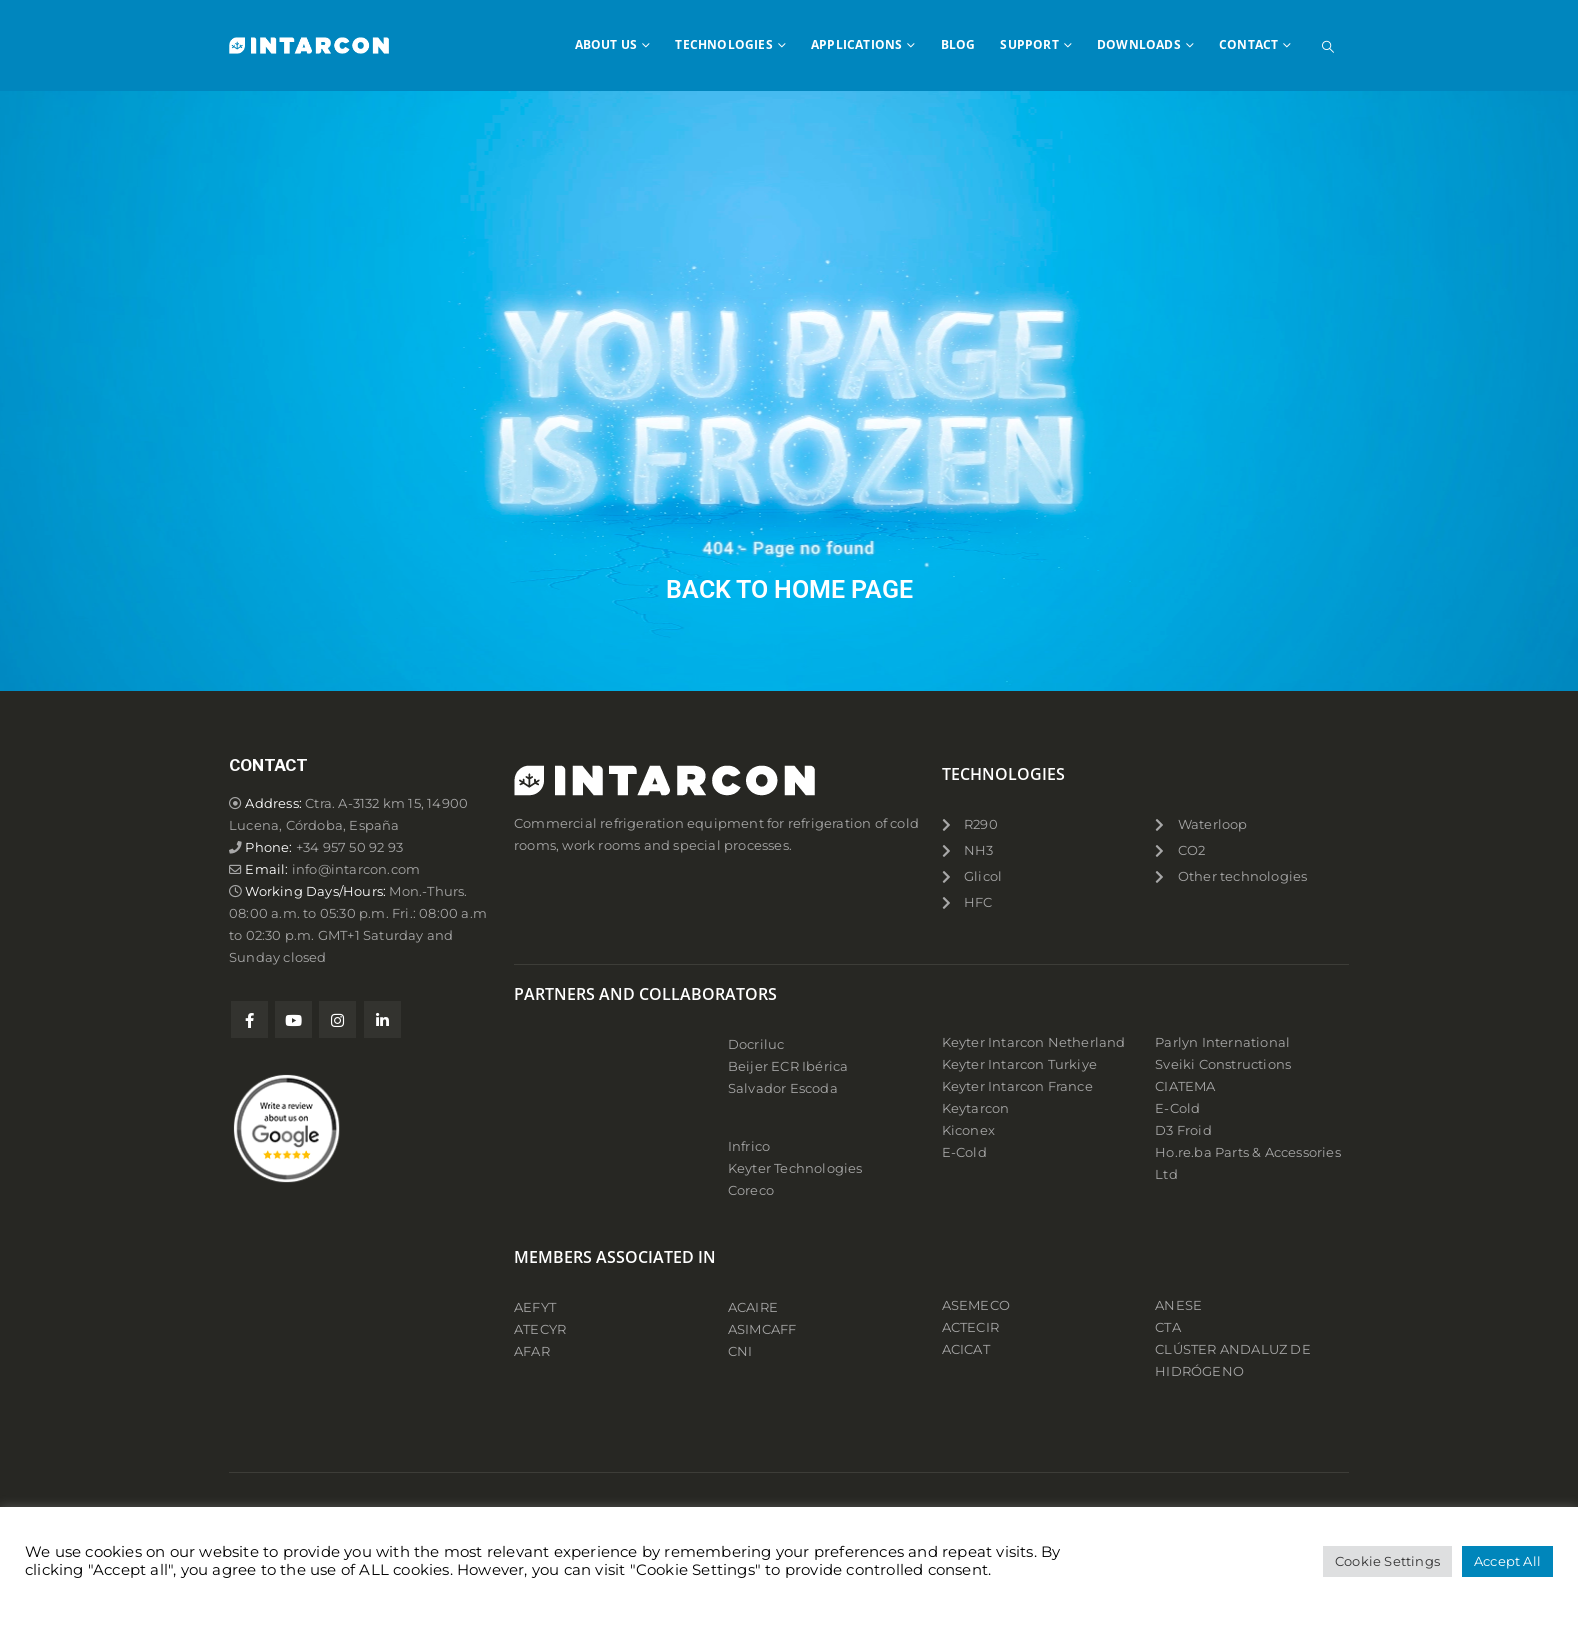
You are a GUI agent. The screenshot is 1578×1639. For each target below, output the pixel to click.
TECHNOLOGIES (723, 44)
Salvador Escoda (783, 1088)
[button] (1328, 47)
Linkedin (382, 1019)
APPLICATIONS (856, 44)
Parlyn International (1222, 1042)
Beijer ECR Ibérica (788, 1066)
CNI (740, 1351)
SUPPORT (1029, 44)
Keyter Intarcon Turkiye (1020, 1064)
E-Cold (964, 1152)
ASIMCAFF (762, 1329)
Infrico (749, 1146)
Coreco (751, 1190)
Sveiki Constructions (1223, 1064)
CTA (1168, 1327)
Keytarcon (976, 1108)
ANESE (1178, 1305)
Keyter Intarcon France (1017, 1086)
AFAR (533, 1351)
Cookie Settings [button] (1387, 1561)
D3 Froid (1183, 1130)
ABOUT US (606, 44)
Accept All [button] (1507, 1561)
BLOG (958, 44)
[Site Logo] (309, 45)
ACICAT (966, 1349)
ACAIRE (753, 1307)
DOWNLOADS (1139, 44)
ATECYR (540, 1329)
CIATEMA (1185, 1086)
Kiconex (968, 1130)
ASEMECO (976, 1305)
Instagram (337, 1019)
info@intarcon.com (356, 869)
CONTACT (1248, 44)
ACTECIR (970, 1327)
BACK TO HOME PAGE (789, 589)
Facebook (249, 1019)
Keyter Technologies (795, 1168)
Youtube (293, 1019)
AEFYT (535, 1307)
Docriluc (756, 1044)
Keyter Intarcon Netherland (1034, 1042)
